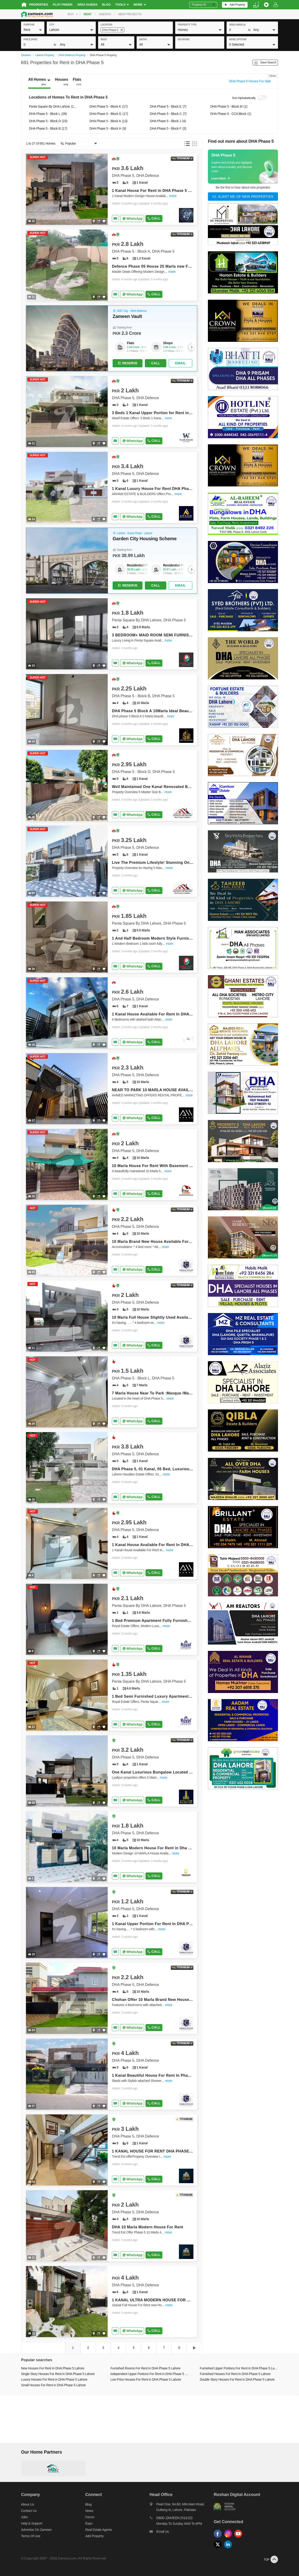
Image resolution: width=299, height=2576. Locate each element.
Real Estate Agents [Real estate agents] (98, 2530)
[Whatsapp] (132, 218)
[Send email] (115, 218)
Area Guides (87, 4)
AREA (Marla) (237, 24)
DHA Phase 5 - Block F (168, 128)
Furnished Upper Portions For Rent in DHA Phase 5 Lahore (239, 2368)
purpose (29, 24)
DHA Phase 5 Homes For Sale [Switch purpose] (250, 81)
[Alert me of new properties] (243, 196)
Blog (106, 4)
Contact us (29, 2511)
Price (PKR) (30, 39)
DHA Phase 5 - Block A (108, 121)
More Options (238, 39)
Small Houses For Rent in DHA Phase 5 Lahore (53, 2385)
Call (153, 218)
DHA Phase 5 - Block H (107, 128)
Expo (89, 2523)
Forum (89, 2517)
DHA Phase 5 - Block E (168, 106)
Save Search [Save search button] (265, 63)
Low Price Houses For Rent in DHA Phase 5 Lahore (145, 2379)
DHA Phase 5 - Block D (48, 121)
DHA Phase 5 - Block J (168, 121)
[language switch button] (255, 5)
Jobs (24, 2517)
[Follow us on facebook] (219, 2538)
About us (27, 2504)
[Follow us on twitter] (219, 2548)
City (51, 24)
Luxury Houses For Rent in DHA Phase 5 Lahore (54, 2379)
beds (104, 39)
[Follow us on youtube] (239, 2538)
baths (143, 39)
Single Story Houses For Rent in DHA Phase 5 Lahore (58, 2374)
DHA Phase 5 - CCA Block (230, 114)
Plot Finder (62, 4)
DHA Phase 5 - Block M (228, 106)
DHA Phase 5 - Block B (48, 128)
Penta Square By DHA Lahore (53, 106)
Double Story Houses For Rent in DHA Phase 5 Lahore (237, 2379)
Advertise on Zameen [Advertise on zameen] (36, 2530)
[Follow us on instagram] (229, 2538)
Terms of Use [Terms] (30, 2536)
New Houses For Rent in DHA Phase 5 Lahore (52, 2368)
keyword (183, 39)
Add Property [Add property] (94, 2536)
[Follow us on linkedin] (229, 2548)
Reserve (127, 363)
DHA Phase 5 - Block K (108, 106)
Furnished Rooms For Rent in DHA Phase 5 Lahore (145, 2368)
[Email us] (182, 2533)
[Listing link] (111, 189)
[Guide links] (243, 167)
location (106, 24)
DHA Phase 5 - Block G (108, 114)
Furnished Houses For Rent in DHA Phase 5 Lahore (235, 2374)
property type (187, 24)
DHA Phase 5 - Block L (48, 114)
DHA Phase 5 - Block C (168, 114)
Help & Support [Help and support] (31, 2523)
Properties (38, 4)
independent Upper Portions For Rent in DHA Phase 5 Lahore (149, 2374)
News (89, 2511)
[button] (33, 29)
